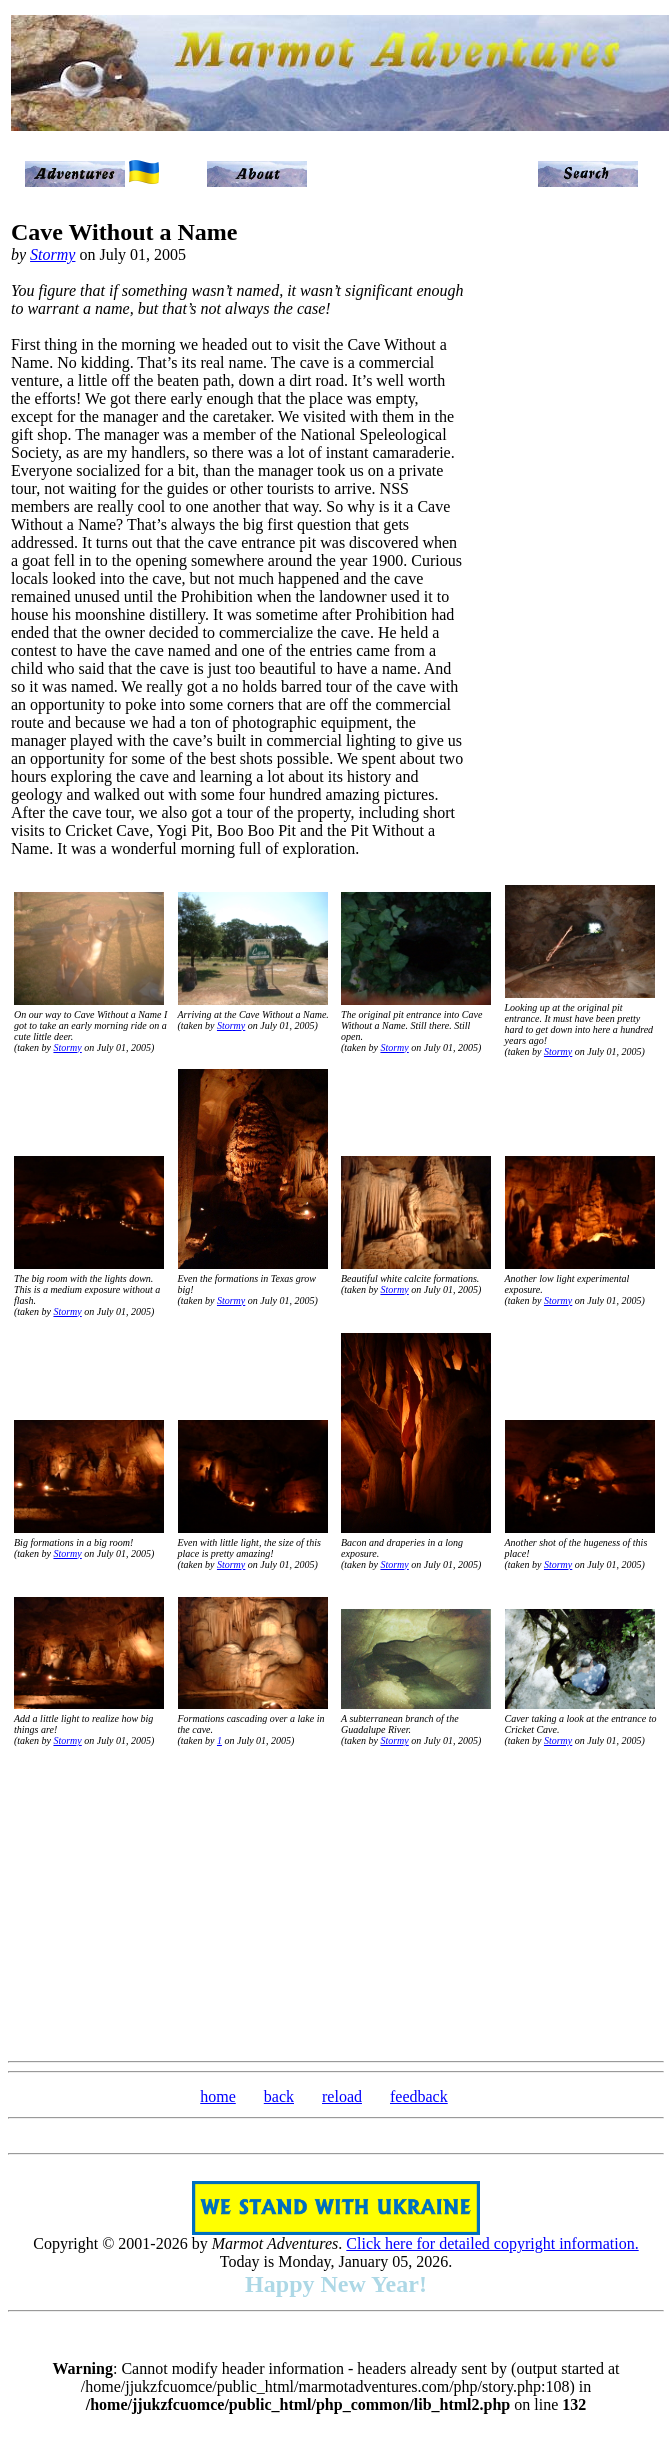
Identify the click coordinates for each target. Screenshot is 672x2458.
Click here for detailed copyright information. (492, 2243)
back (279, 2096)
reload (342, 2096)
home (218, 2096)
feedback (419, 2096)
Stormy (52, 254)
